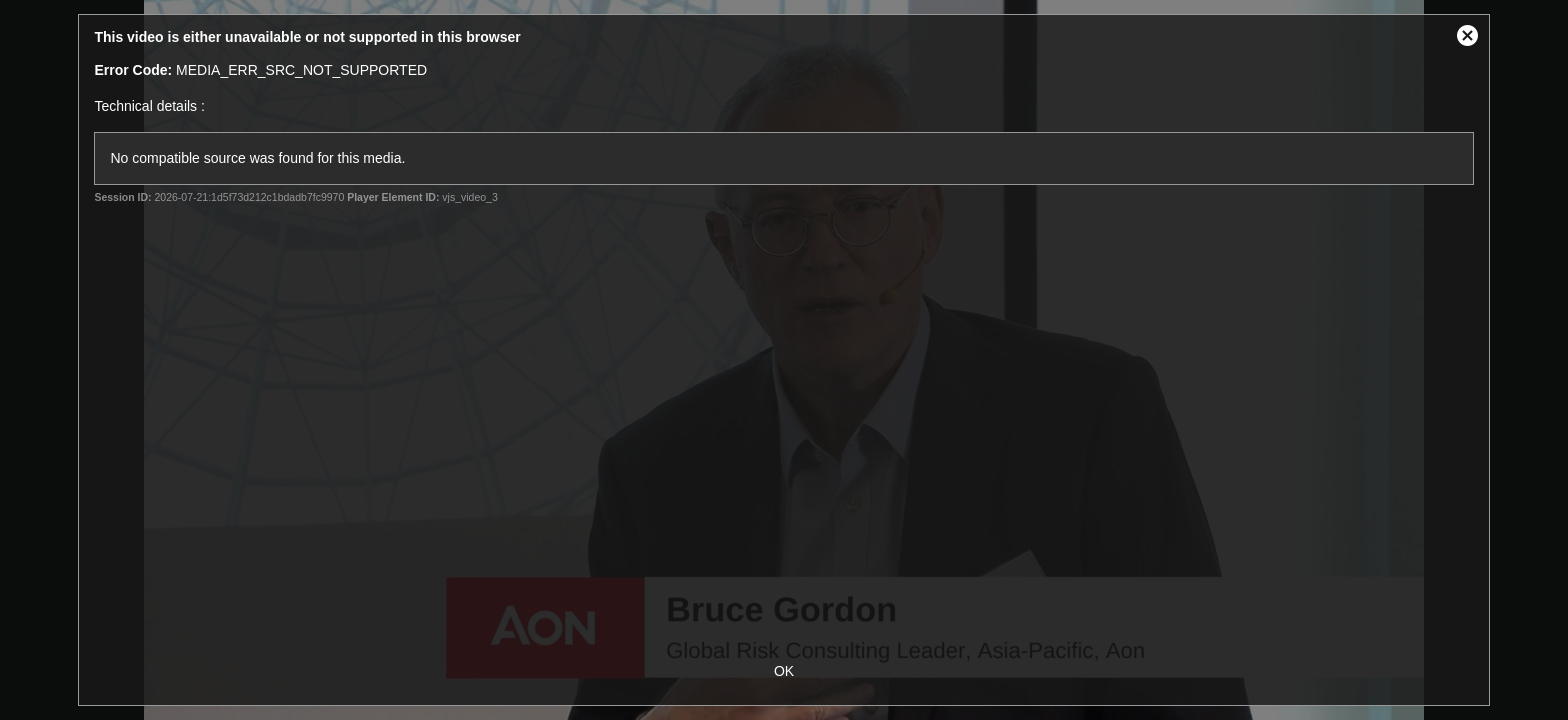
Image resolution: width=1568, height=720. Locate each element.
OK (784, 671)
